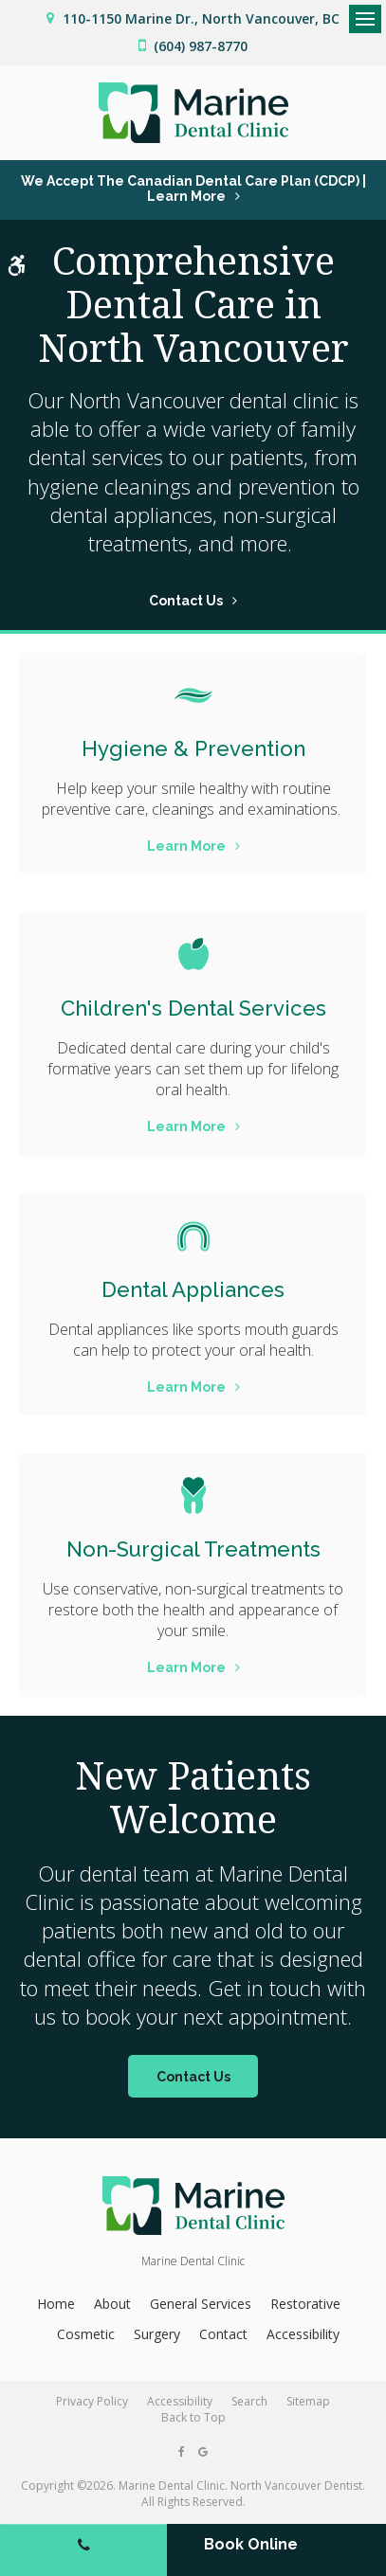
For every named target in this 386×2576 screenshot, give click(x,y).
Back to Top (193, 2417)
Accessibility (303, 2334)
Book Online (251, 2544)
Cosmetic (86, 2334)
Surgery (157, 2334)
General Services (200, 2304)
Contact (223, 2334)
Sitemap (308, 2401)
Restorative (305, 2304)
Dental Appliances (193, 1289)
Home (56, 2304)
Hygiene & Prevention (193, 748)
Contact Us (186, 600)
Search (249, 2401)
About (112, 2304)
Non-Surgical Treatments (193, 1549)
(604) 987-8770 (201, 46)
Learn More (186, 846)
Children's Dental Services (193, 1008)
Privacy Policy (92, 2401)
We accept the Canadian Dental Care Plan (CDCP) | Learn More (193, 188)
